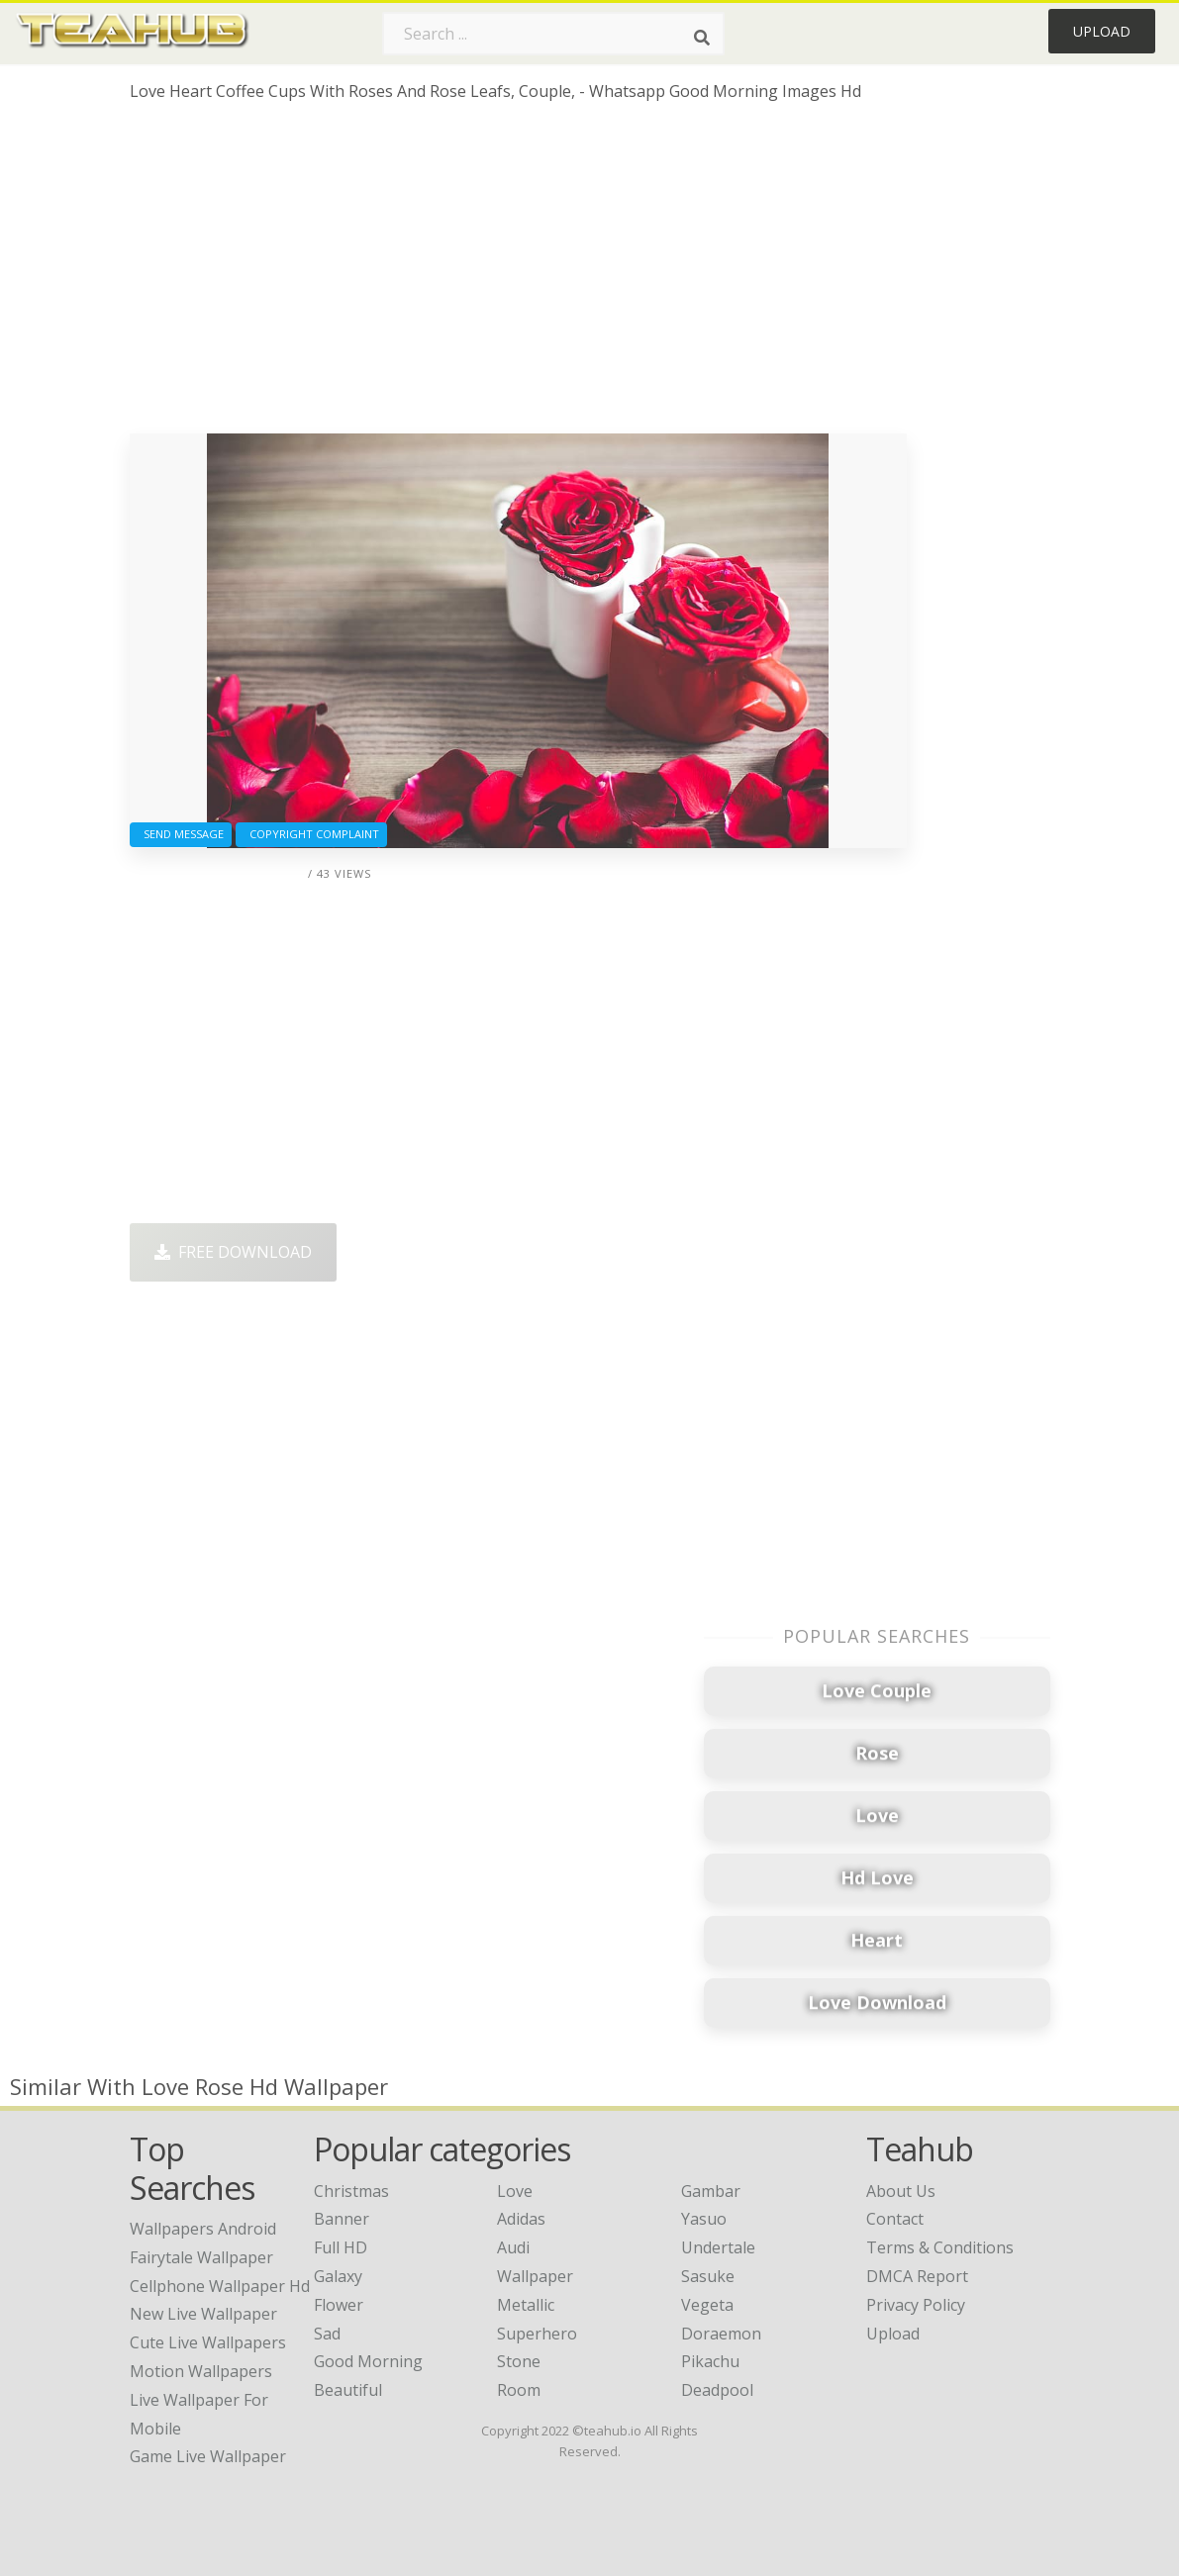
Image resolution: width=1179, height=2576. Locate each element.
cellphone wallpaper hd (220, 2286)
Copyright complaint (311, 833)
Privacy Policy (915, 2305)
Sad (327, 2333)
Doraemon (721, 2333)
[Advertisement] (518, 275)
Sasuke (708, 2276)
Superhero (537, 2333)
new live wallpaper (203, 2314)
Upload (1101, 31)
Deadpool (717, 2390)
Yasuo (704, 2219)
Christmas (351, 2191)
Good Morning (368, 2361)
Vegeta (707, 2305)
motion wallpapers (201, 2371)
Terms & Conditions (940, 2247)
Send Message (181, 833)
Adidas (521, 2219)
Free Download (233, 1252)
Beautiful (348, 2390)
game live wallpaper (208, 2456)
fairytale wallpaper (201, 2257)
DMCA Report (917, 2276)
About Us (900, 2191)
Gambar (710, 2191)
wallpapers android (203, 2229)
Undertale (718, 2247)
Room (518, 2390)
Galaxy (338, 2276)
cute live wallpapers (208, 2342)
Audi (513, 2247)
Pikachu (710, 2361)
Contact (895, 2219)
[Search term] (553, 33)
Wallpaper (535, 2276)
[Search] (702, 37)
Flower (338, 2305)
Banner (341, 2219)
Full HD (340, 2247)
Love (515, 2191)
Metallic (525, 2305)
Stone (518, 2361)
